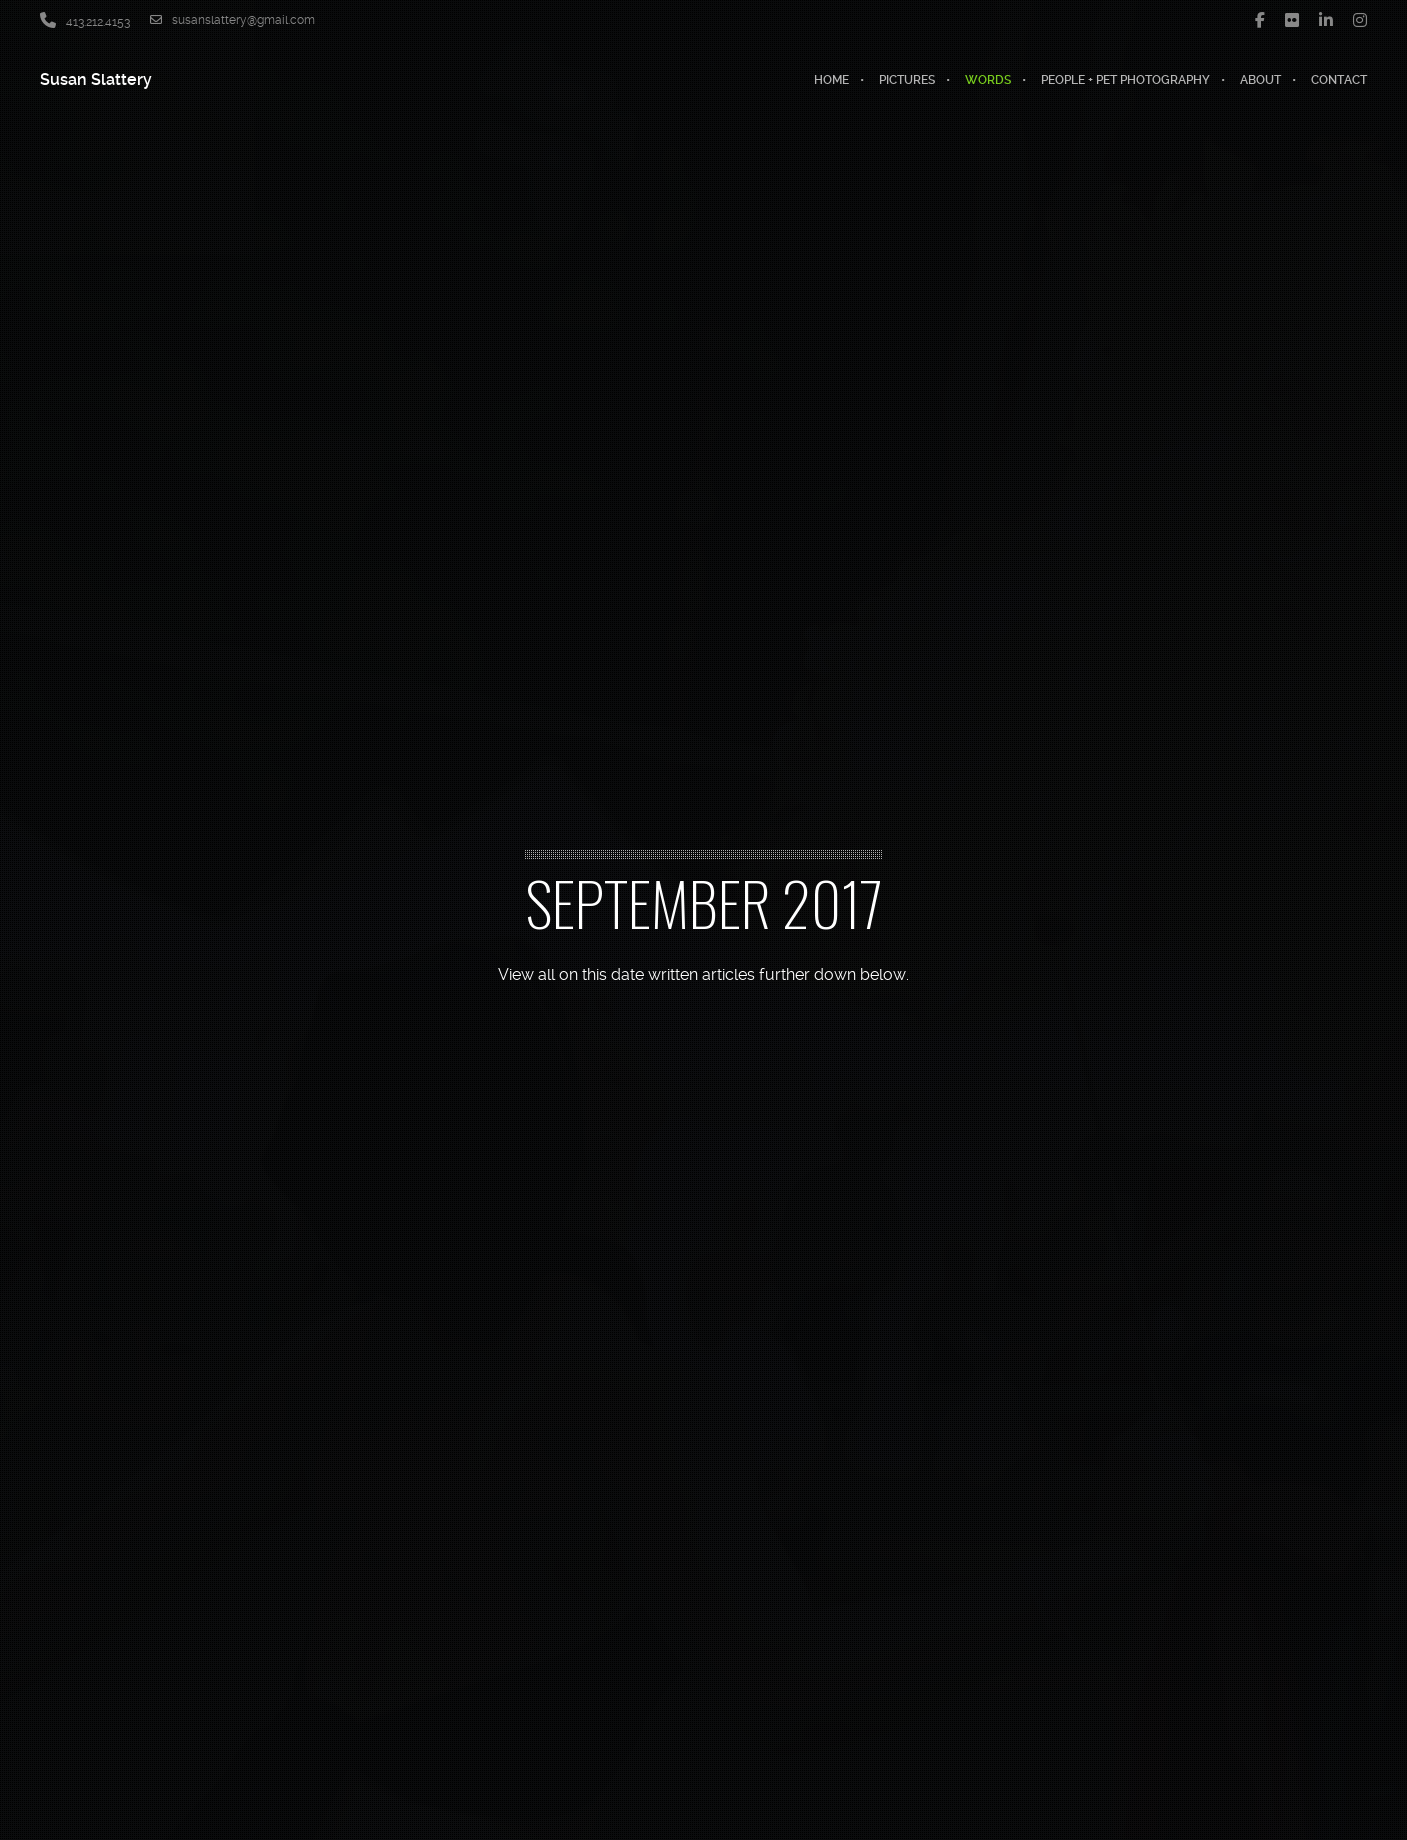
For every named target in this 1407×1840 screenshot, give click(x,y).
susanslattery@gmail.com (232, 20)
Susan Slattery (96, 79)
